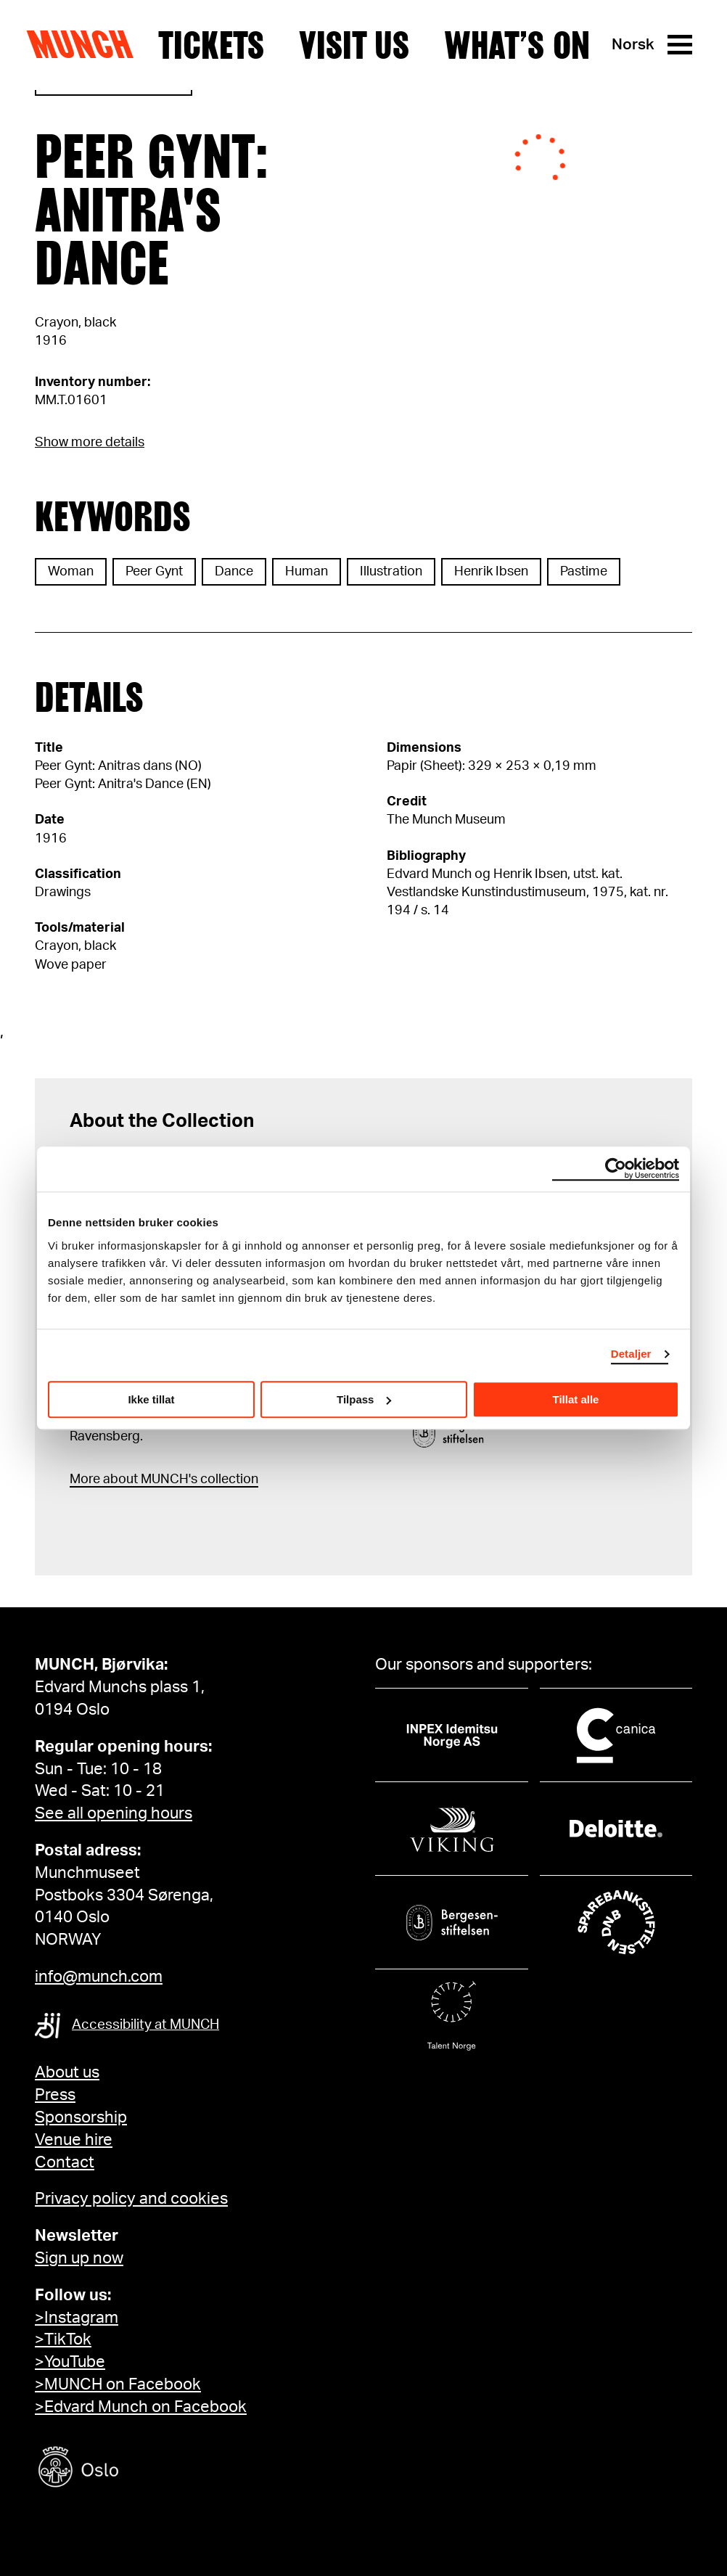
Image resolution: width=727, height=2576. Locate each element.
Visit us (354, 45)
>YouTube (70, 2362)
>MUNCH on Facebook (118, 2384)
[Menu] (680, 44)
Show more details (89, 442)
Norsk (633, 44)
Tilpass (364, 1399)
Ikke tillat (151, 1399)
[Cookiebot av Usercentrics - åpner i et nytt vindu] (615, 1169)
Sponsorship (81, 2117)
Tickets (211, 45)
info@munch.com (99, 1977)
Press (55, 2095)
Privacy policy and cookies (131, 2199)
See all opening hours (113, 1813)
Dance (234, 571)
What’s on (517, 45)
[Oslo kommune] (143, 2469)
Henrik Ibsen (491, 571)
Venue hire (73, 2140)
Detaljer (631, 1354)
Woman (71, 571)
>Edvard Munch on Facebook (141, 2407)
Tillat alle (576, 1399)
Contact (64, 2162)
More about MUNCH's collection (164, 1479)
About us (67, 2072)
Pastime (583, 571)
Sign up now (79, 2258)
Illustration (391, 571)
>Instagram (76, 2318)
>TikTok (63, 2339)
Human (306, 571)
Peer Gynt (154, 571)
